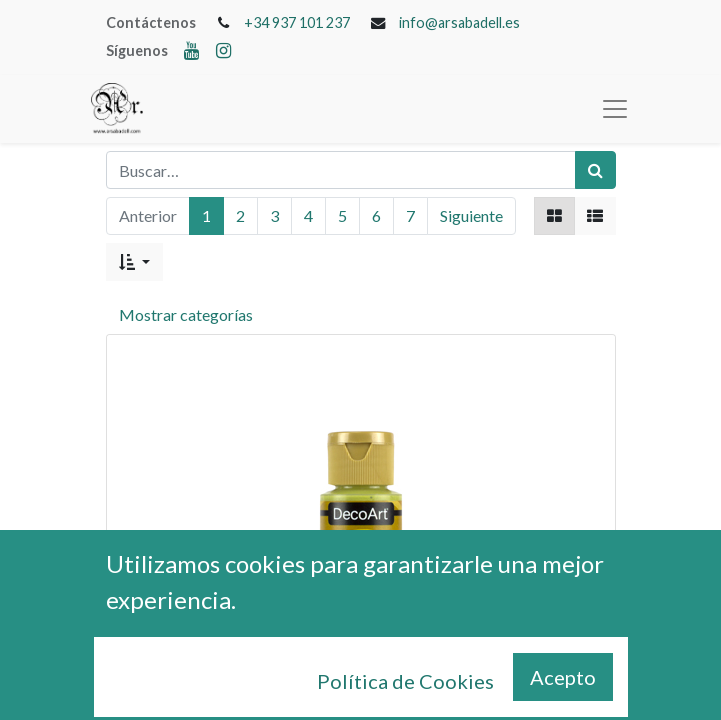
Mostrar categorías (186, 314)
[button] (134, 262)
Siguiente (471, 215)
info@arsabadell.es (459, 22)
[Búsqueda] (595, 170)
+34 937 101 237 (297, 22)
